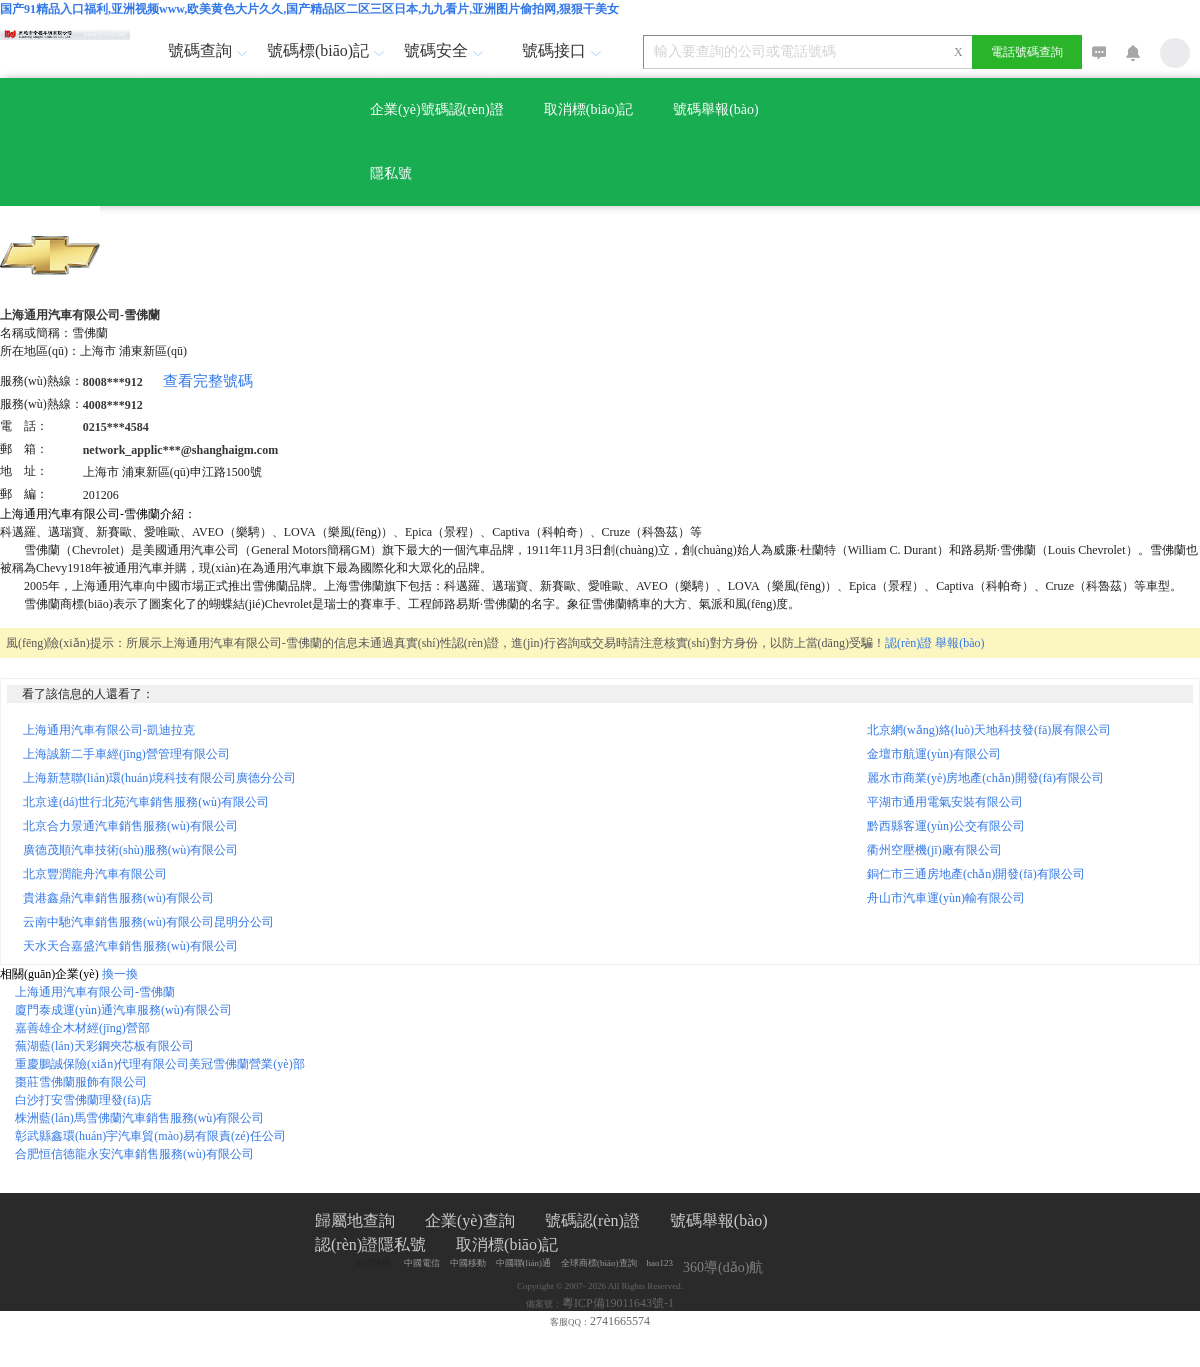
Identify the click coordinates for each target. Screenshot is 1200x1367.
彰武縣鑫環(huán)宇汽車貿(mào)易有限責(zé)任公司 (150, 1136)
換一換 (120, 974)
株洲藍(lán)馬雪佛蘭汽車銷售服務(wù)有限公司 (139, 1118)
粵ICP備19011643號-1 (618, 1303)
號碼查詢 (210, 50)
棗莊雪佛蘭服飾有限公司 (81, 1082)
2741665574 (620, 1321)
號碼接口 (564, 50)
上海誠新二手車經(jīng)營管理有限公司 (126, 754)
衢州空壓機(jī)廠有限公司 (940, 850)
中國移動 (468, 1263)
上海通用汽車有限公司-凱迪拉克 (109, 730)
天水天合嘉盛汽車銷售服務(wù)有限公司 (130, 946)
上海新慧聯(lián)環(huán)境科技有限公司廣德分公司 (159, 778)
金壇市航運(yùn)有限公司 (940, 754)
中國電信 (422, 1263)
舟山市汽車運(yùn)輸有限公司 (952, 898)
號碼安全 (446, 50)
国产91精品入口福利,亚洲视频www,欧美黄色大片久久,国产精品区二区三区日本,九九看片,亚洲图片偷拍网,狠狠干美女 (309, 9)
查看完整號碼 (208, 381)
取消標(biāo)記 (588, 109)
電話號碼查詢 (1027, 52)
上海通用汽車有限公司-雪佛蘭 (95, 992)
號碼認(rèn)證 (592, 1220)
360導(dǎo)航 (723, 1267)
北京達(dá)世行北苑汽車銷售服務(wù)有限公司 (146, 802)
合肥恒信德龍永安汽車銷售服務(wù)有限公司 (134, 1154)
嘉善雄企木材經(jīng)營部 (82, 1028)
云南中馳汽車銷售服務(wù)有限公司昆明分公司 (148, 922)
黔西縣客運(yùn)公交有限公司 (952, 826)
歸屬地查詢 (355, 1220)
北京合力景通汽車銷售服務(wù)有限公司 (130, 826)
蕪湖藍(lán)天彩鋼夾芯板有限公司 (104, 1046)
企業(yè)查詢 (470, 1220)
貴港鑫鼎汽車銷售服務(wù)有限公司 (118, 898)
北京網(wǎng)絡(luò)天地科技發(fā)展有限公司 (995, 730)
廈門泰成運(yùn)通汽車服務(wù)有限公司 (123, 1010)
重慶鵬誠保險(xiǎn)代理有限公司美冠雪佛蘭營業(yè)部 (160, 1064)
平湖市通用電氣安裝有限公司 (951, 802)
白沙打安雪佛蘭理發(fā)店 (83, 1100)
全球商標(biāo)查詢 (599, 1263)
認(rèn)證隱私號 (370, 1244)
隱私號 (391, 173)
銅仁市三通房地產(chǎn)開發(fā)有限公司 (982, 874)
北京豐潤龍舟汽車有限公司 (95, 874)
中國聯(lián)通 (524, 1263)
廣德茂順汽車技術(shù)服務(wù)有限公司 (130, 850)
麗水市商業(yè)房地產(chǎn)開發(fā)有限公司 (991, 778)
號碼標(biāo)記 (321, 50)
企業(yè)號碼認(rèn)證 (437, 109)
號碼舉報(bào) (716, 109)
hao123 (660, 1263)
